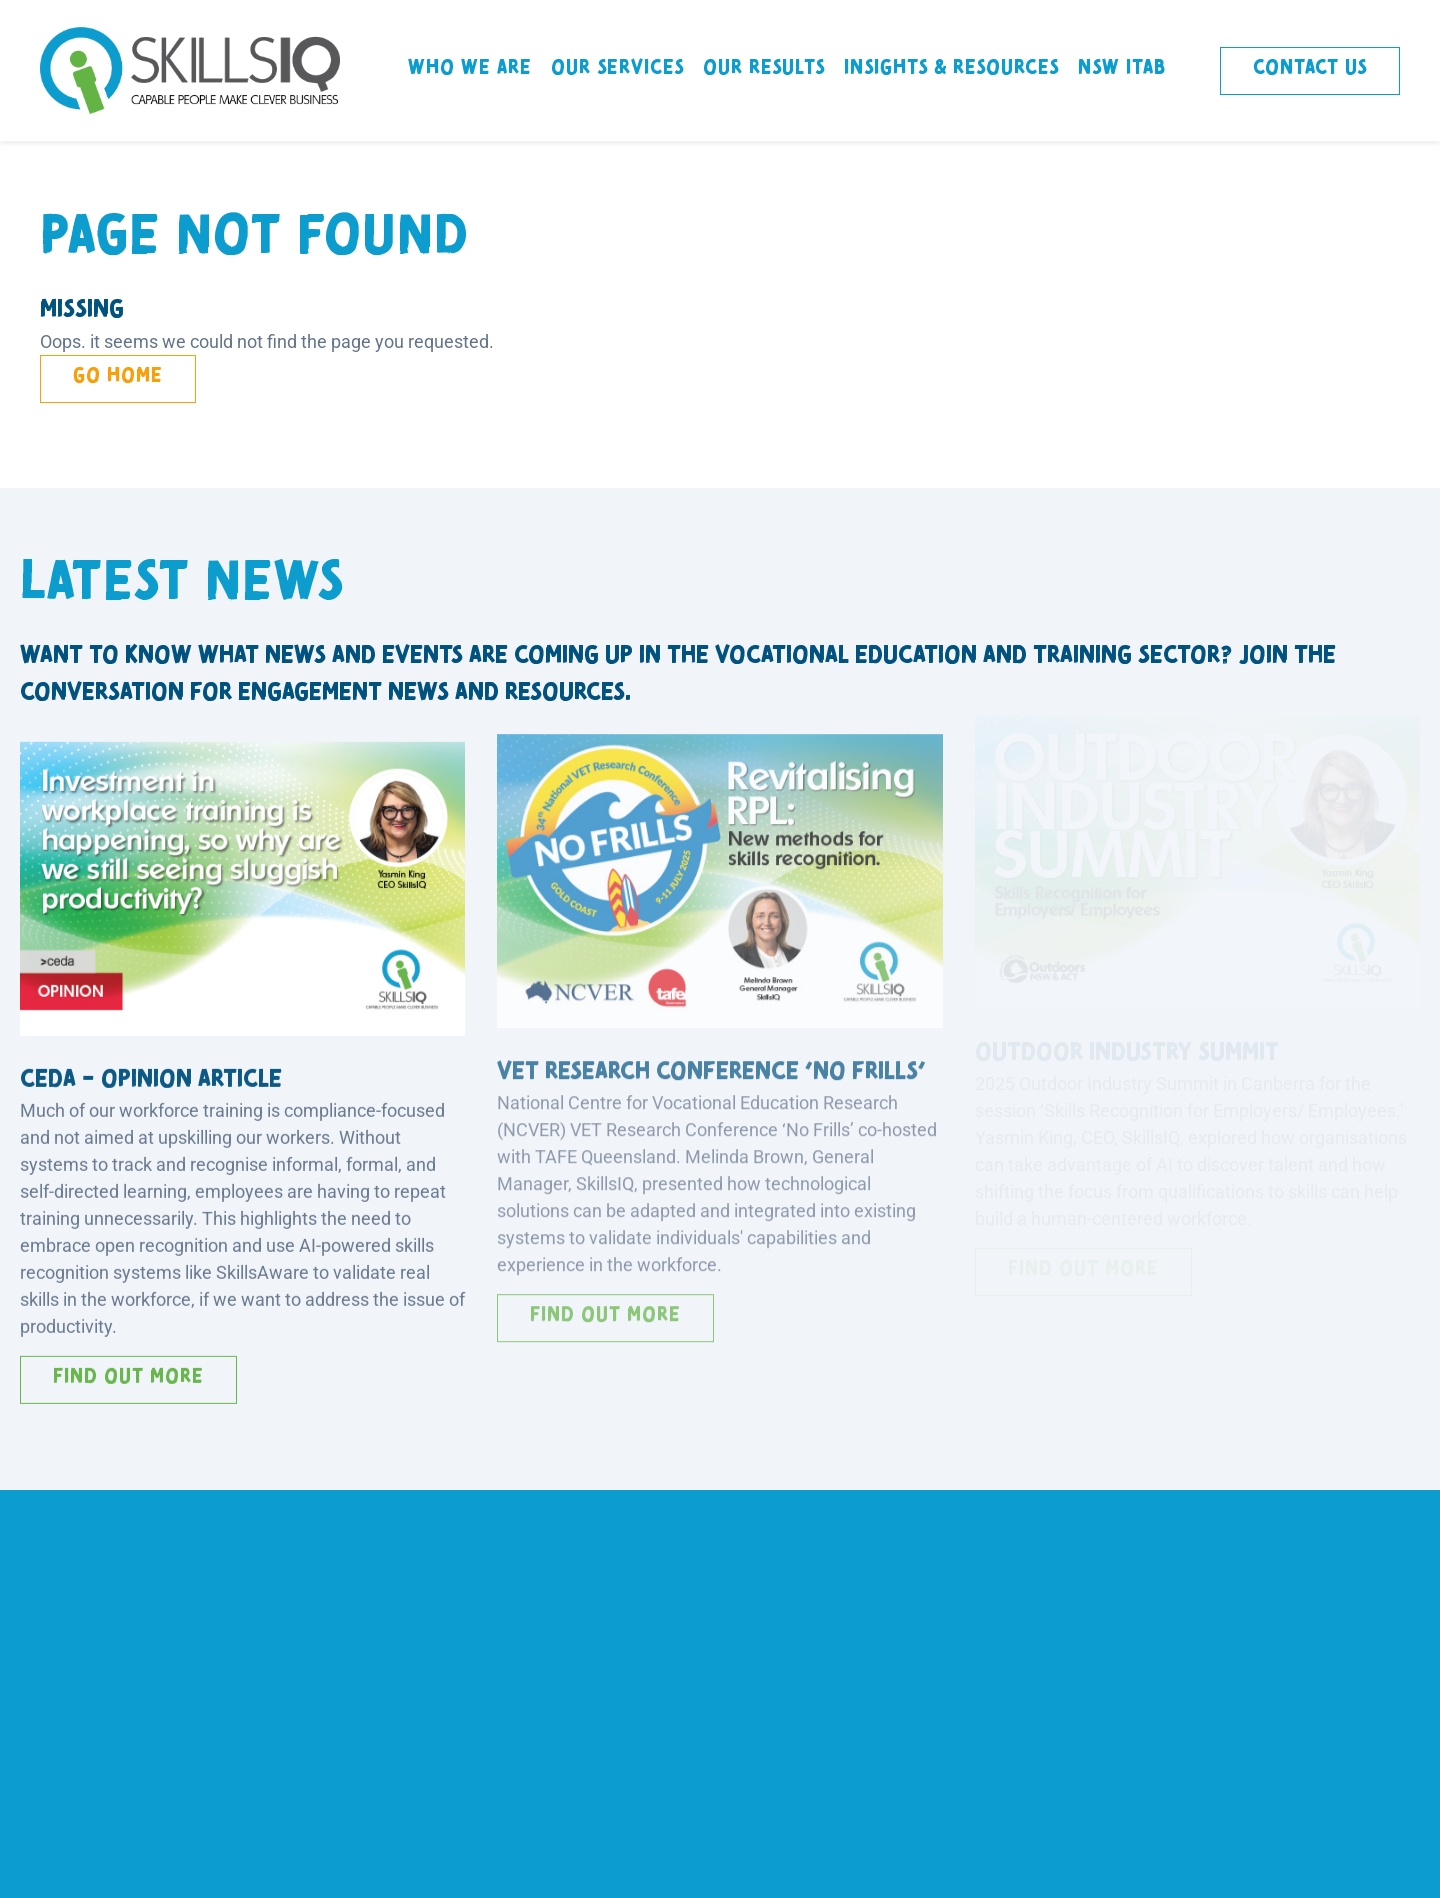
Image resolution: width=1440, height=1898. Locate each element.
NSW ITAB (1122, 67)
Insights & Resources (951, 67)
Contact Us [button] (1310, 67)
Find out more (128, 1370)
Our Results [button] (764, 67)
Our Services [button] (617, 67)
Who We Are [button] (470, 67)
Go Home (118, 375)
